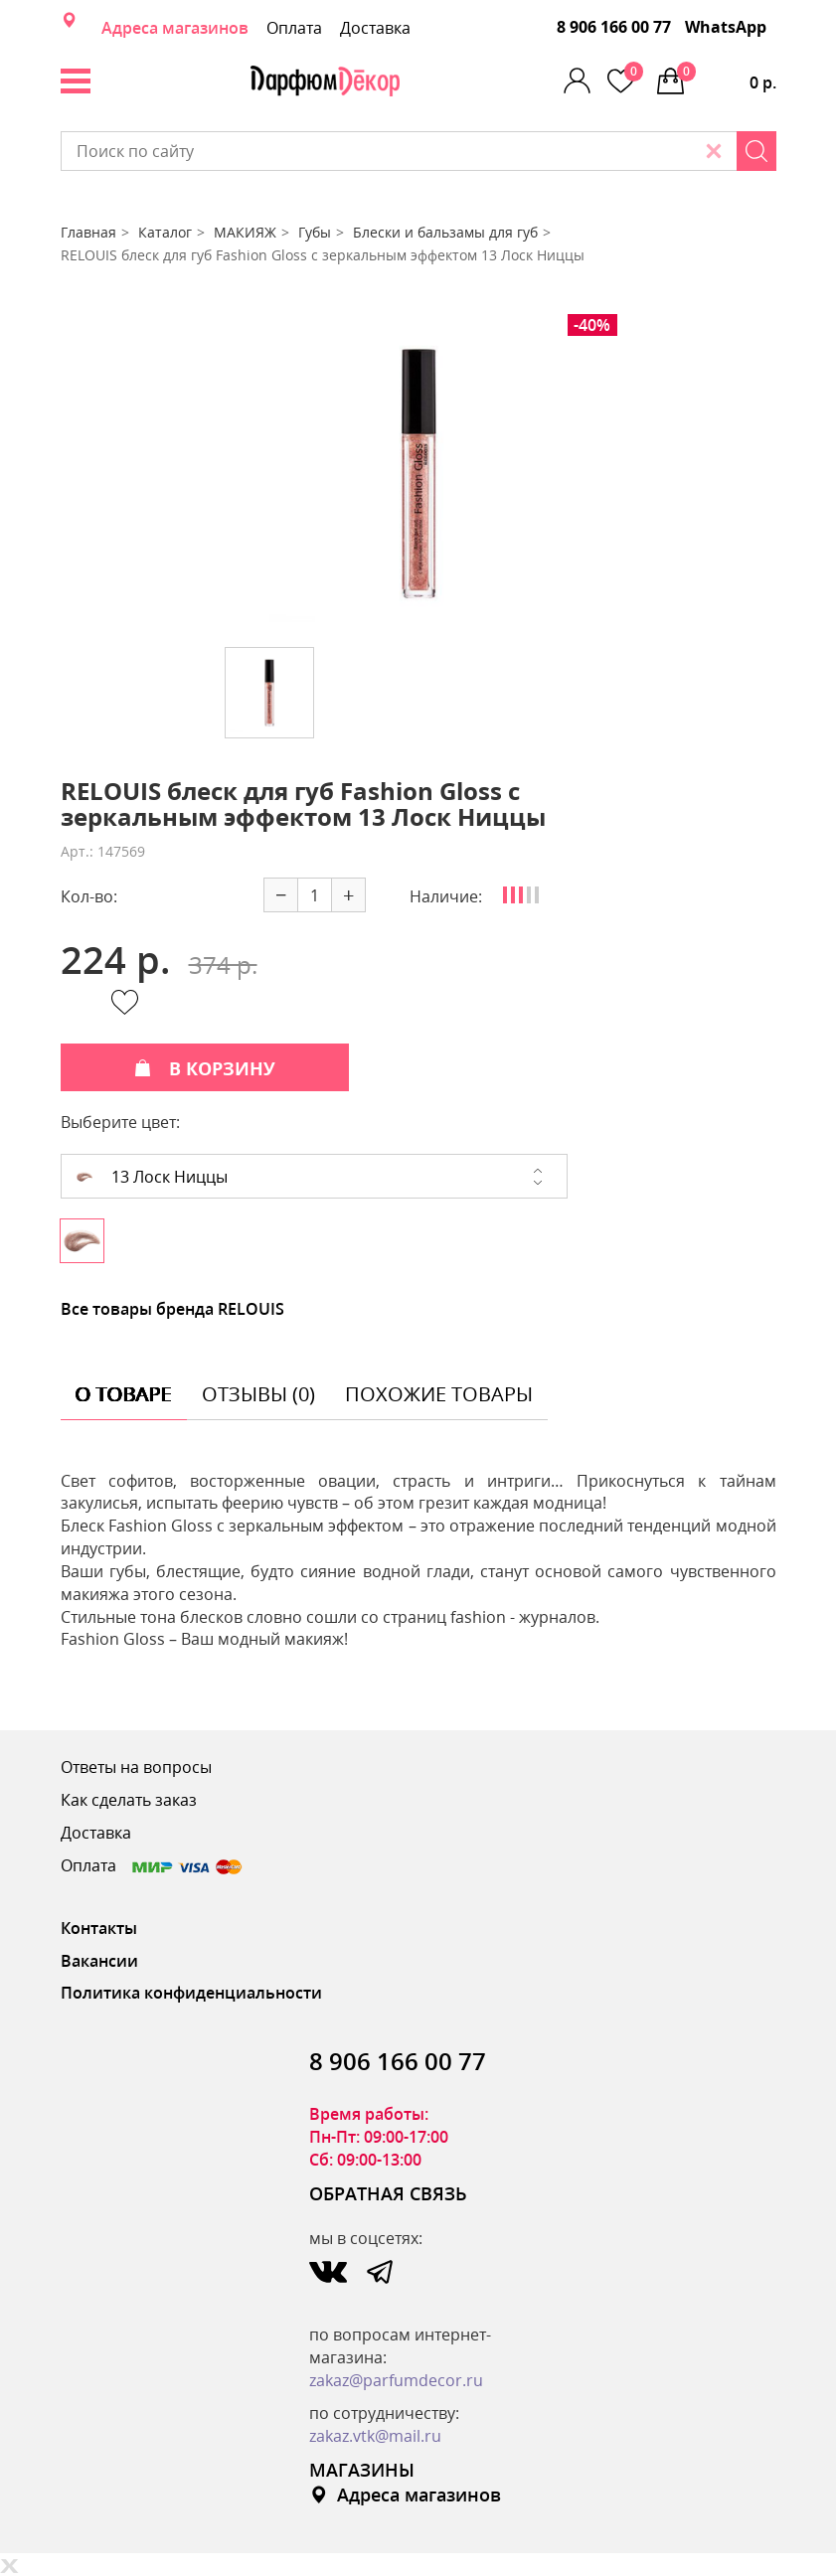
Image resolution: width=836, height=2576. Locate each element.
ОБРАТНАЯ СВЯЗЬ (388, 2193)
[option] (418, 473)
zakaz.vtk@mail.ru (375, 2436)
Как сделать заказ (129, 1800)
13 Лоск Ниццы (152, 1177)
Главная (88, 232)
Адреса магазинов (175, 28)
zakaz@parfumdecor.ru (396, 2380)
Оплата (294, 28)
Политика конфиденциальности (191, 1993)
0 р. (726, 77)
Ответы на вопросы (136, 1767)
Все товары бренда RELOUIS (172, 1309)
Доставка (375, 28)
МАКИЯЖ (245, 232)
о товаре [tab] (124, 1393)
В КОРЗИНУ (204, 1068)
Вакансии (99, 1961)
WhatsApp (725, 27)
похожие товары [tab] (439, 1393)
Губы (314, 232)
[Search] (756, 151)
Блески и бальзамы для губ (445, 232)
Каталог (165, 232)
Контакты (99, 1928)
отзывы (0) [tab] (258, 1393)
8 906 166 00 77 (614, 27)
